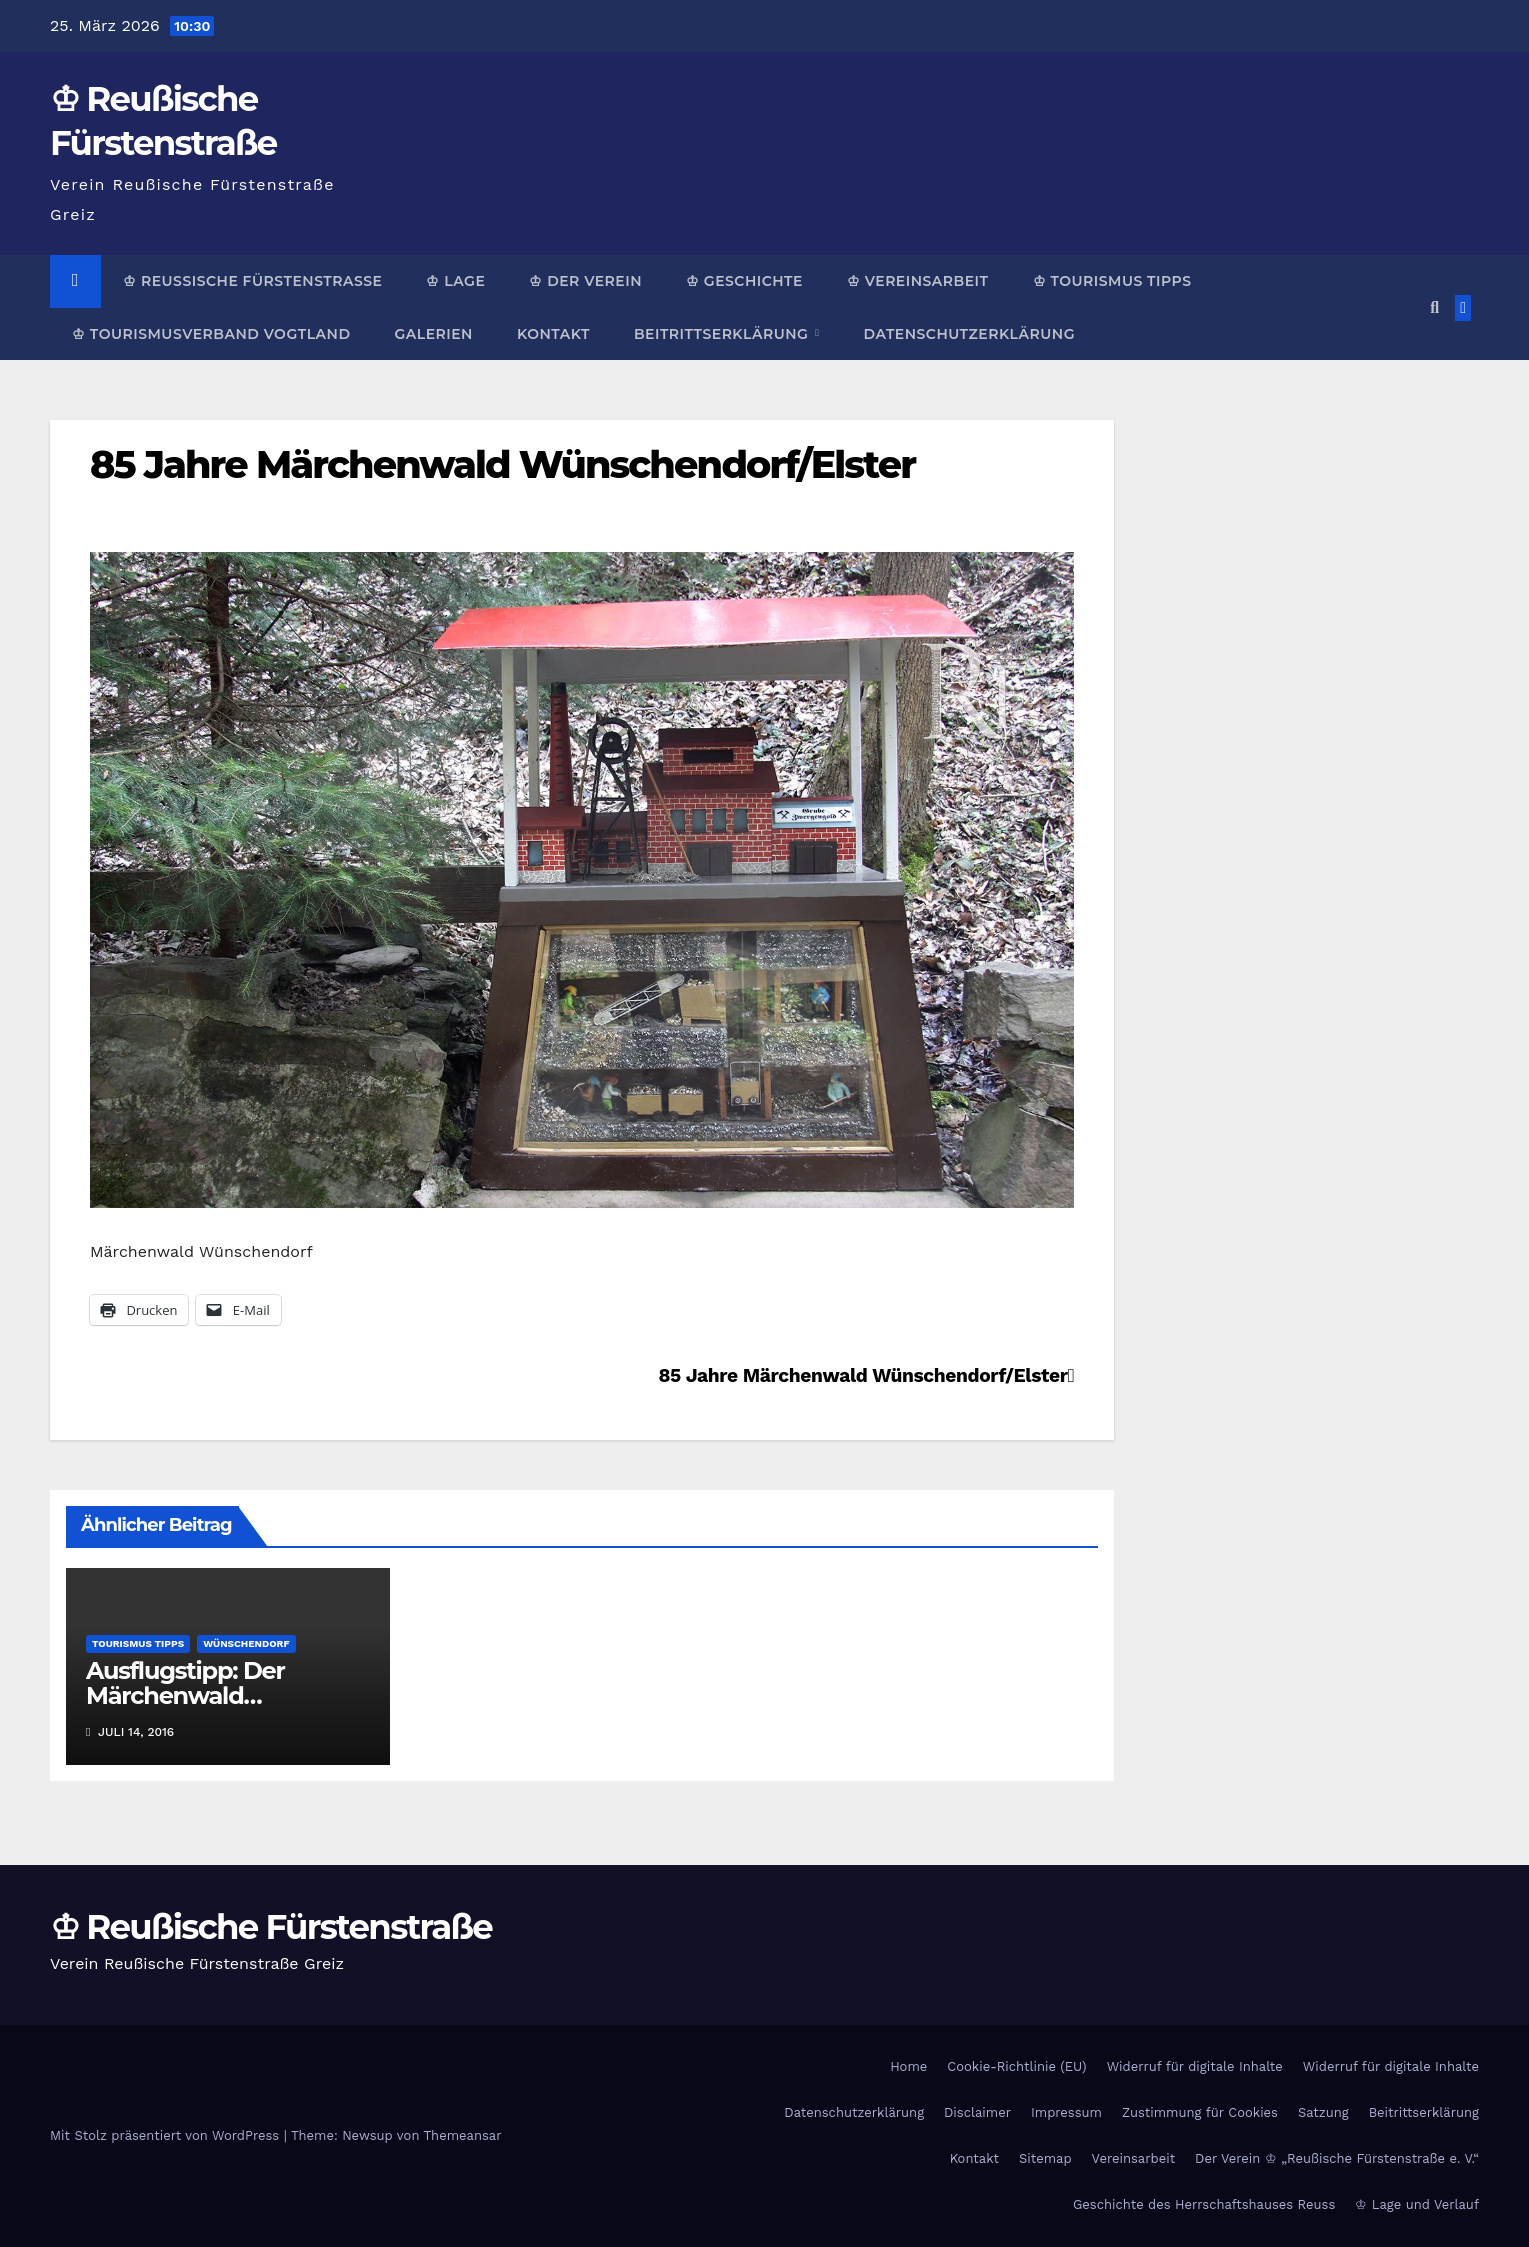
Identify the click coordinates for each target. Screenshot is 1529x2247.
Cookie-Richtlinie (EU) (1016, 2066)
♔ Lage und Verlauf (1417, 2204)
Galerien (433, 334)
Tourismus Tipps (138, 1643)
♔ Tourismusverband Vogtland (211, 334)
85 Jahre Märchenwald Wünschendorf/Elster (502, 464)
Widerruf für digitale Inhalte (1195, 2066)
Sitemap (1045, 2158)
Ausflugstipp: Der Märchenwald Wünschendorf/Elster (208, 1695)
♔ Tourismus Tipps (1112, 281)
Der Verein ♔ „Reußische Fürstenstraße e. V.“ (1337, 2158)
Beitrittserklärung (723, 334)
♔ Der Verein (585, 281)
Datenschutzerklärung (968, 334)
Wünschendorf (246, 1643)
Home (908, 2066)
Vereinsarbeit (1134, 2158)
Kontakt (553, 334)
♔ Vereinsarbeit (918, 281)
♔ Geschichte (744, 281)
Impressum (1066, 2112)
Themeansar (463, 2135)
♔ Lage (455, 281)
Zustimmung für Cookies (1200, 2112)
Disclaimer (977, 2112)
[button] (1434, 307)
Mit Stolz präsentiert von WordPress (167, 2135)
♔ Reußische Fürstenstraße (252, 281)
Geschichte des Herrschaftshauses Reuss (1204, 2204)
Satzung (1323, 2112)
